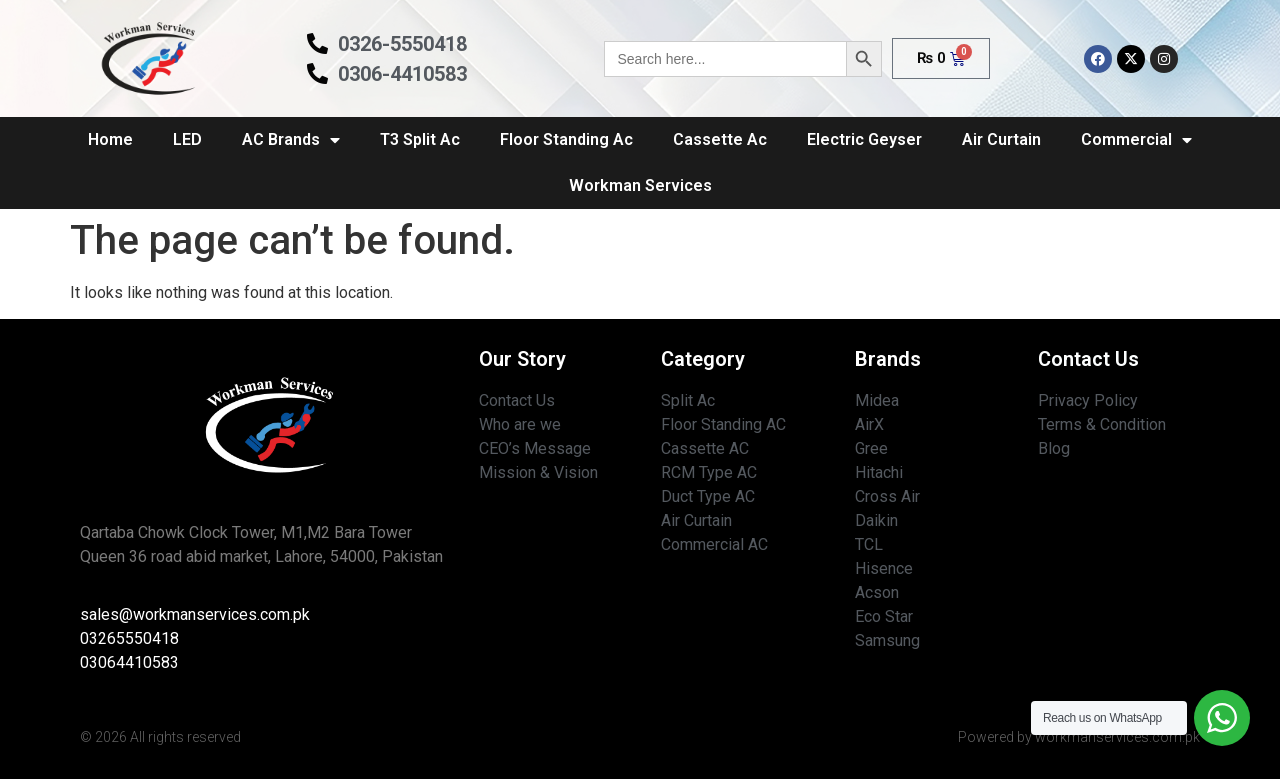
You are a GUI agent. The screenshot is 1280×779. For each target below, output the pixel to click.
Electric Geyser (864, 139)
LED (187, 139)
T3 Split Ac (420, 139)
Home (110, 139)
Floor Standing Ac (566, 139)
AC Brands (291, 140)
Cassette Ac (720, 139)
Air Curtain (1001, 139)
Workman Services (640, 185)
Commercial (1136, 140)
